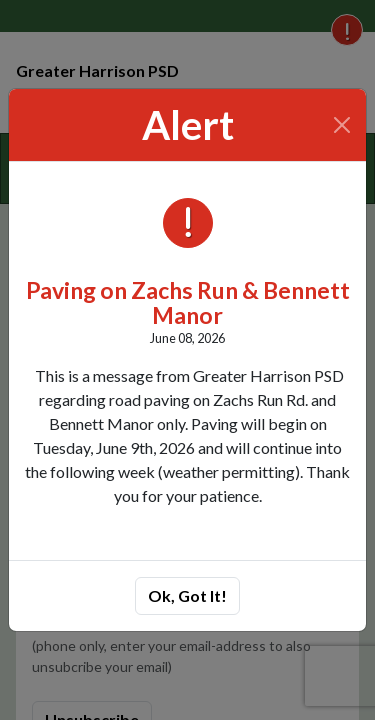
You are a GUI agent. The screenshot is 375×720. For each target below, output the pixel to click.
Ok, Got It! (187, 595)
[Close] (342, 125)
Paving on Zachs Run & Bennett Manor (188, 302)
